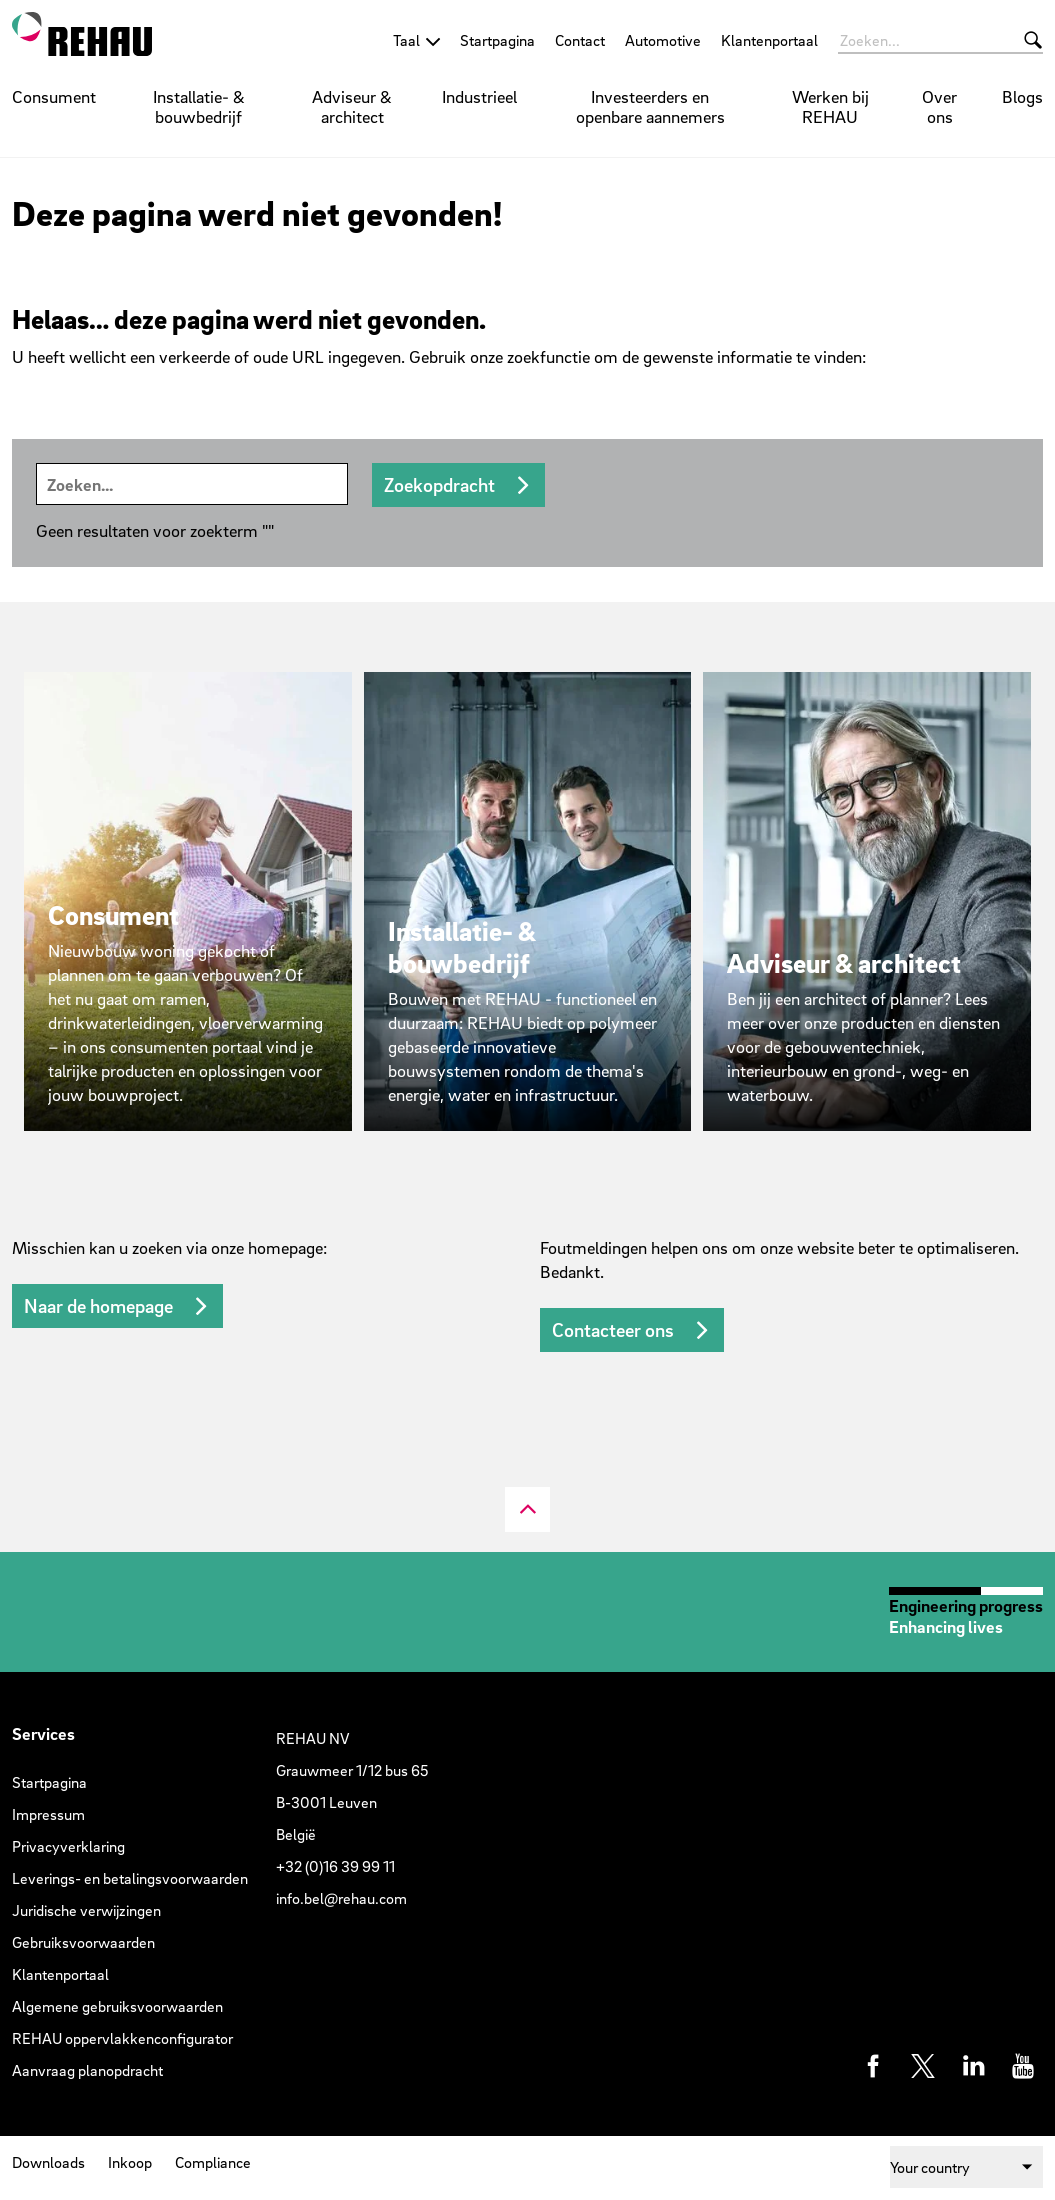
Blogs (1022, 96)
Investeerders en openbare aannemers (650, 106)
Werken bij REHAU (830, 106)
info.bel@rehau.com (341, 1898)
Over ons (939, 106)
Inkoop (130, 2162)
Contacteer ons (613, 1330)
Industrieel (479, 96)
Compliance (213, 2162)
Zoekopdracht (439, 485)
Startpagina (497, 40)
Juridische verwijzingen (86, 1910)
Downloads (48, 2162)
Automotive (663, 40)
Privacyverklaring (68, 1846)
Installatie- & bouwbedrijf (199, 106)
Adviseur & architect (352, 106)
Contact (580, 40)
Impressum (48, 1814)
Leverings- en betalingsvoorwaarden (130, 1878)
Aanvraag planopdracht (87, 2070)
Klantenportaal (769, 40)
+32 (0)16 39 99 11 (335, 1866)
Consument (54, 96)
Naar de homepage (98, 1306)
